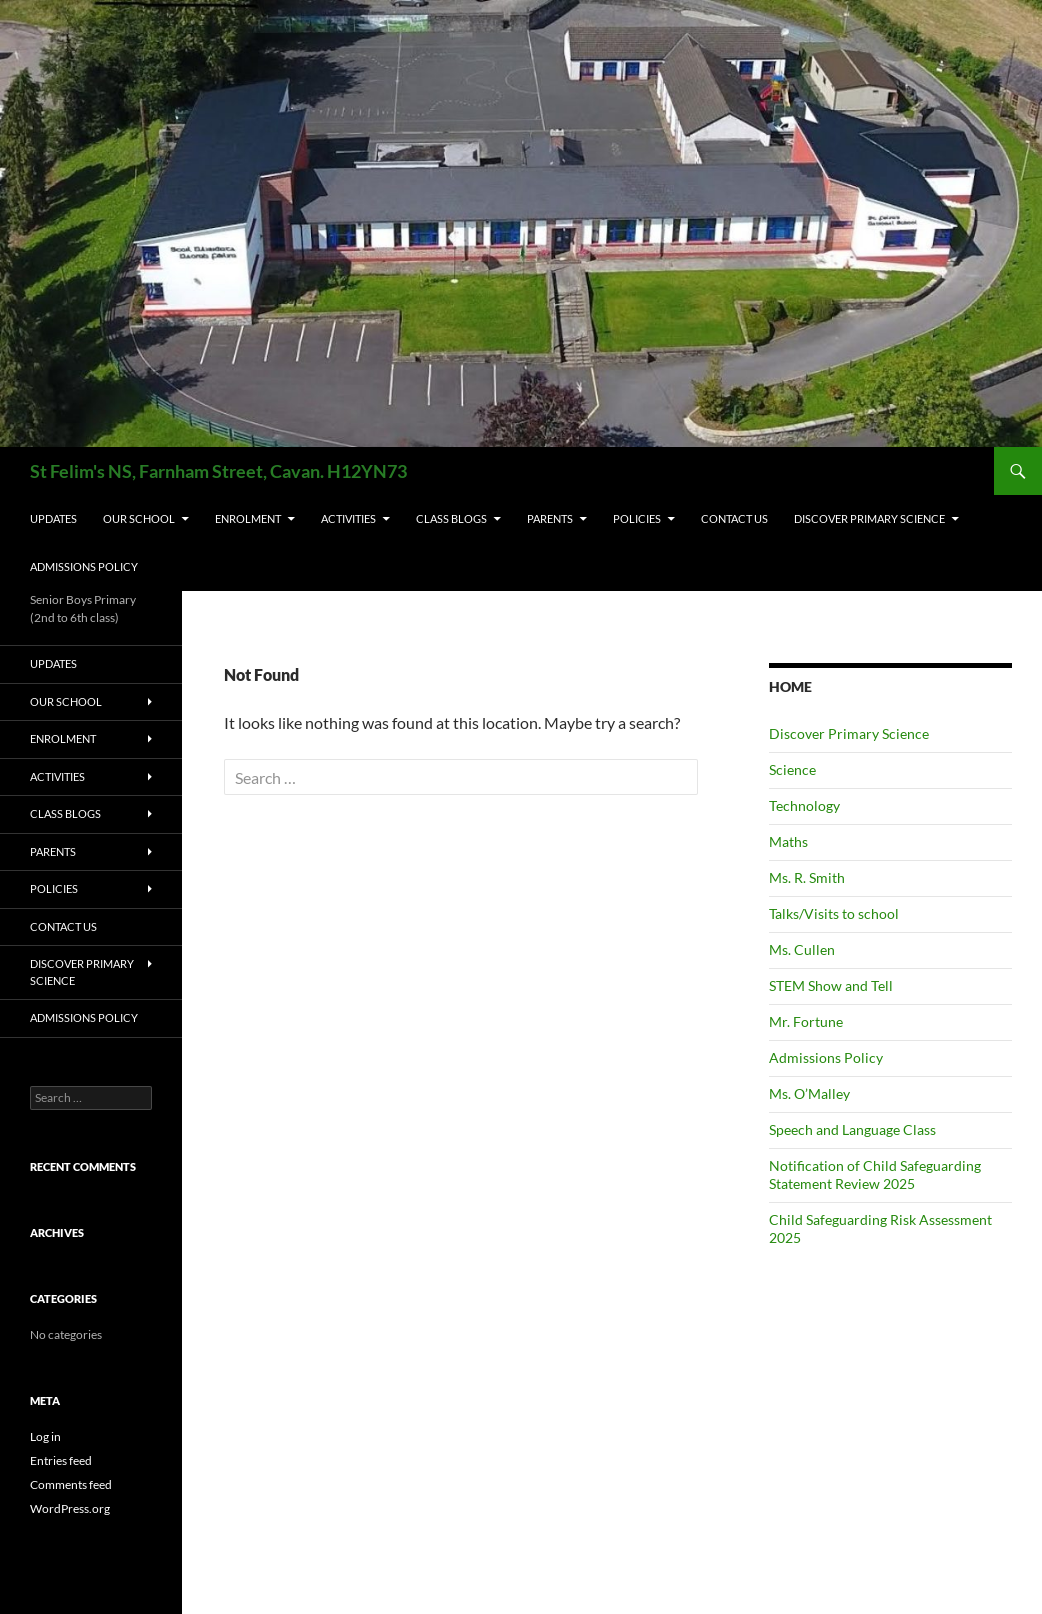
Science (792, 769)
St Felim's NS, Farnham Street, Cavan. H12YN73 (218, 471)
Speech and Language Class (852, 1129)
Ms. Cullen (802, 949)
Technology (804, 805)
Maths (788, 841)
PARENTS (550, 518)
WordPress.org (70, 1508)
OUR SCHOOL (139, 518)
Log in (45, 1436)
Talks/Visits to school (834, 913)
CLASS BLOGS (451, 518)
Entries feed (61, 1460)
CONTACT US (734, 518)
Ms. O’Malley (809, 1093)
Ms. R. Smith (807, 877)
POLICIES (637, 518)
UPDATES (53, 518)
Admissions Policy (84, 566)
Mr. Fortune (806, 1021)
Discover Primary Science (869, 518)
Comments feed (71, 1484)
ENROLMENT (248, 518)
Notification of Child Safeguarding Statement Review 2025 (875, 1174)
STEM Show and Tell (831, 985)
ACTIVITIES (348, 518)
